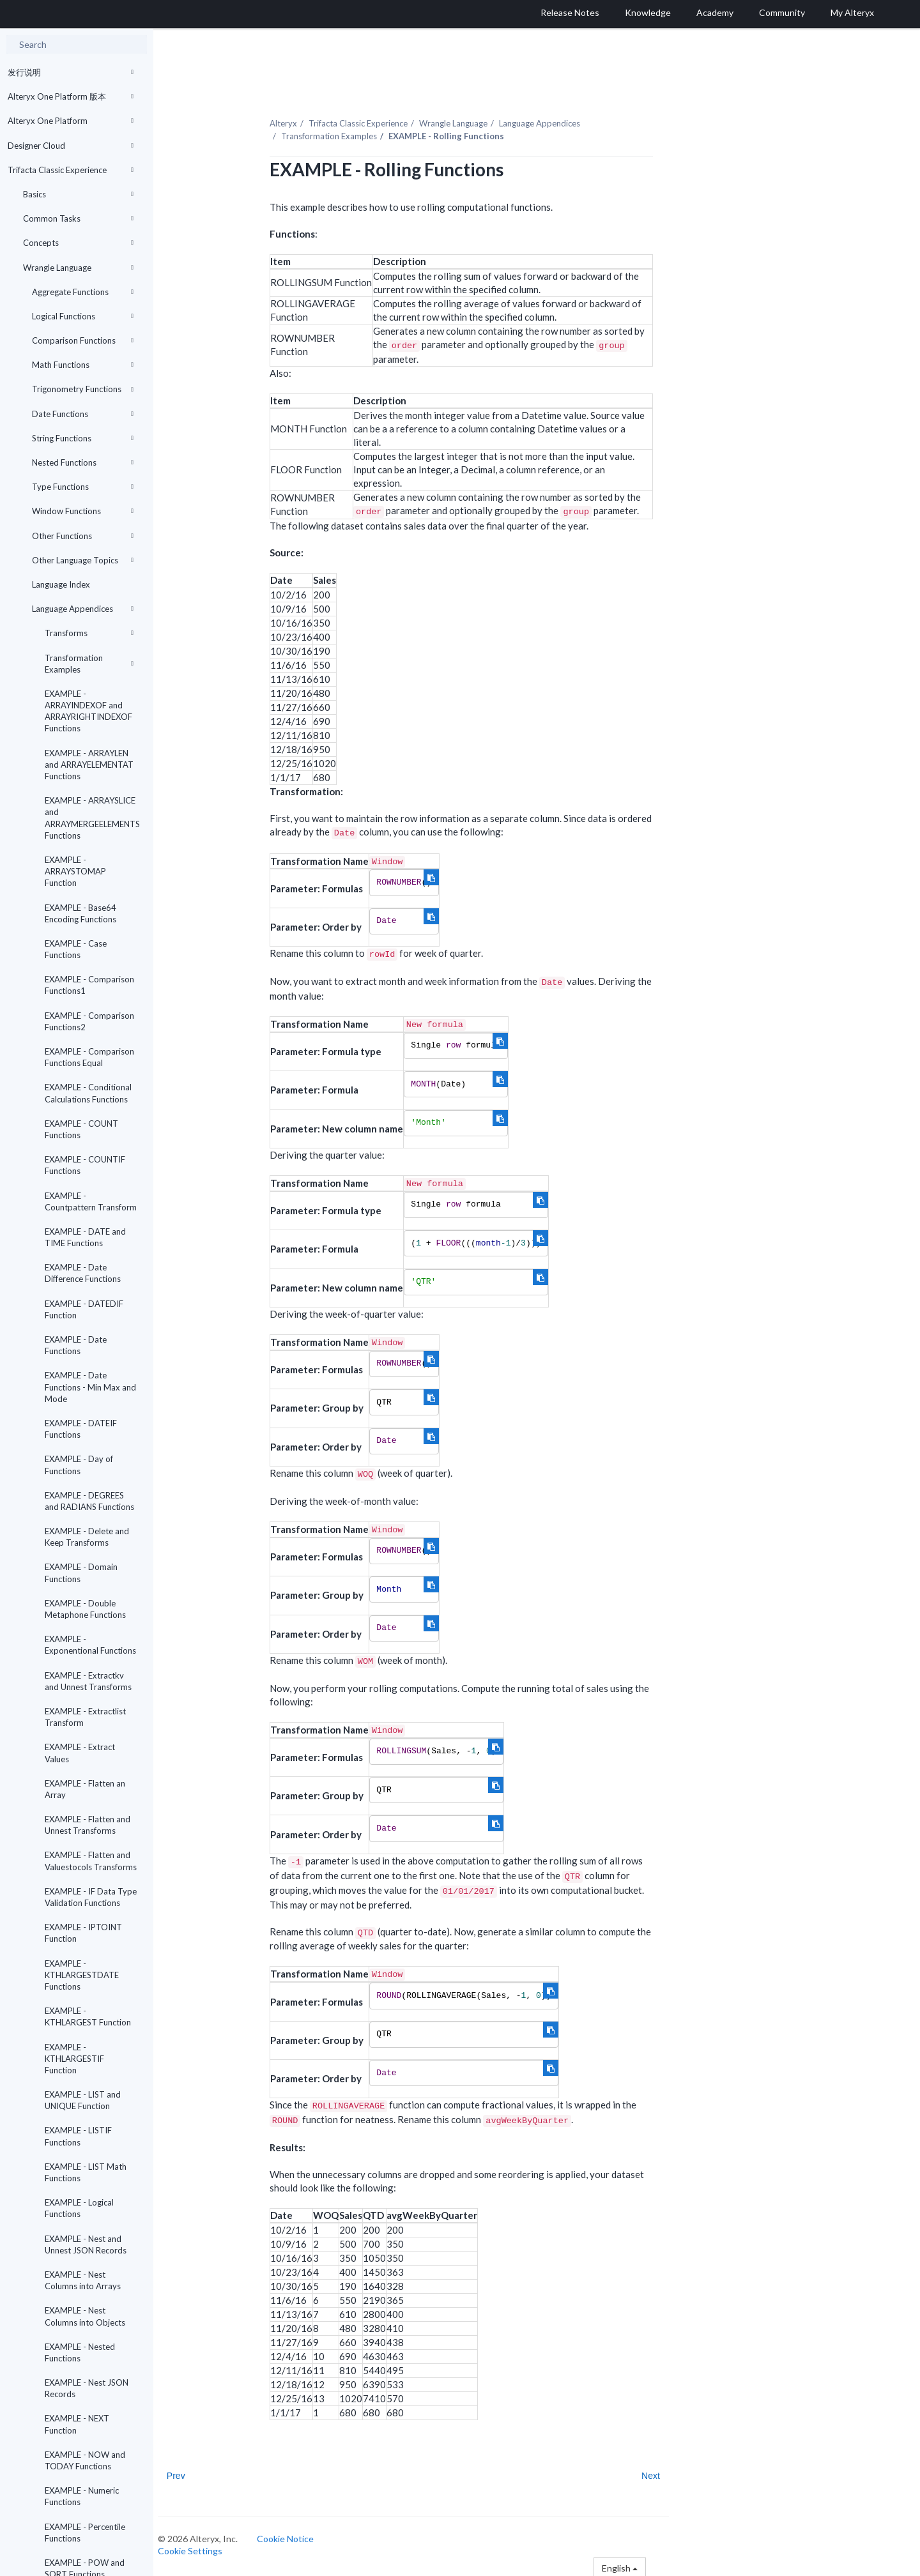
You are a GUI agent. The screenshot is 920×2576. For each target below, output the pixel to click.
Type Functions (83, 487)
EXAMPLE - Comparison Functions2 (89, 1021)
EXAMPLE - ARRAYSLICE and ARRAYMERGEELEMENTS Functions (92, 818)
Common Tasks (78, 218)
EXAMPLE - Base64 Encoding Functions (80, 913)
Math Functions (83, 365)
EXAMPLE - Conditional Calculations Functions (88, 1093)
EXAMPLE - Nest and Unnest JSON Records (85, 2244)
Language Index (61, 584)
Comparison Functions (83, 340)
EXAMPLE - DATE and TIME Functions (85, 1237)
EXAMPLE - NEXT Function (77, 2424)
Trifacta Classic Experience (71, 170)
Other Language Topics (83, 560)
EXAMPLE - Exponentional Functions (90, 1645)
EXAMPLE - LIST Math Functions (85, 2172)
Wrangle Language (78, 268)
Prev (187, 2473)
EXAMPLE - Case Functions (76, 949)
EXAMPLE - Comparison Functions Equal (89, 1057)
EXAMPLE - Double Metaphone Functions (85, 1609)
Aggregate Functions (83, 292)
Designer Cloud (71, 146)
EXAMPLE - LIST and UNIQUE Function (83, 2100)
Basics (78, 194)
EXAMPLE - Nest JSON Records (86, 2388)
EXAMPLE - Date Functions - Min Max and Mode (90, 1386)
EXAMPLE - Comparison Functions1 (89, 985)
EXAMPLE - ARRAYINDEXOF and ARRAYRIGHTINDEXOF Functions (88, 711)
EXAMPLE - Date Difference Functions (83, 1273)
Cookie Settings (201, 2548)
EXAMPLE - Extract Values (80, 1753)
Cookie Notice (296, 2536)
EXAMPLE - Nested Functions (80, 2352)
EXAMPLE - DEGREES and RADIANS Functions (89, 1501)
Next (662, 2473)
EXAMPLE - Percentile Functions (85, 2532)
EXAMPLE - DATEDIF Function (84, 1309)
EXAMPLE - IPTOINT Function (83, 1933)
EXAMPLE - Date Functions (76, 1345)
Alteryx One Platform (71, 121)
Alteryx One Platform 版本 (71, 96)
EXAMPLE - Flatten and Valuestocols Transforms (91, 1860)
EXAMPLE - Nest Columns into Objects (85, 2316)
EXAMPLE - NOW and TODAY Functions (85, 2460)
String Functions (83, 438)
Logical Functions (83, 316)
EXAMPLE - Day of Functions (79, 1464)
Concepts (78, 243)
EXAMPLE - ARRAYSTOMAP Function (75, 871)
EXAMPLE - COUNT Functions (81, 1129)
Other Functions (83, 536)
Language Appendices (83, 609)
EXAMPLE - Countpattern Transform (91, 1201)
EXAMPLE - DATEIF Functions (81, 1429)
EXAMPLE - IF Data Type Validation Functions (91, 1897)
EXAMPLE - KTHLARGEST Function (88, 2016)
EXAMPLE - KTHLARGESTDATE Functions (82, 1975)
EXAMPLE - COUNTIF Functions (85, 1165)
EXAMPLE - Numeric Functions (82, 2496)
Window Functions (83, 511)
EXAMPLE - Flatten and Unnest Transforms (87, 1825)
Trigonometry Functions (83, 389)
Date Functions (83, 414)
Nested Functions (83, 462)
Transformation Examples (89, 663)
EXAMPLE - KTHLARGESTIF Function (74, 2058)
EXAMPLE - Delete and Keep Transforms (87, 1537)
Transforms (89, 633)
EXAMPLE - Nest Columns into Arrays (83, 2280)
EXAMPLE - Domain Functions (81, 1572)
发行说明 (71, 72)
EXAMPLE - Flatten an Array (85, 1789)
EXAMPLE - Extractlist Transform (85, 1717)
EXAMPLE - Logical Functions (79, 2208)
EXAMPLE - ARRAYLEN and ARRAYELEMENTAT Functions (89, 764)
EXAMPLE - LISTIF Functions (78, 2136)
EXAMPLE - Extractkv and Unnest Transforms (88, 1681)
